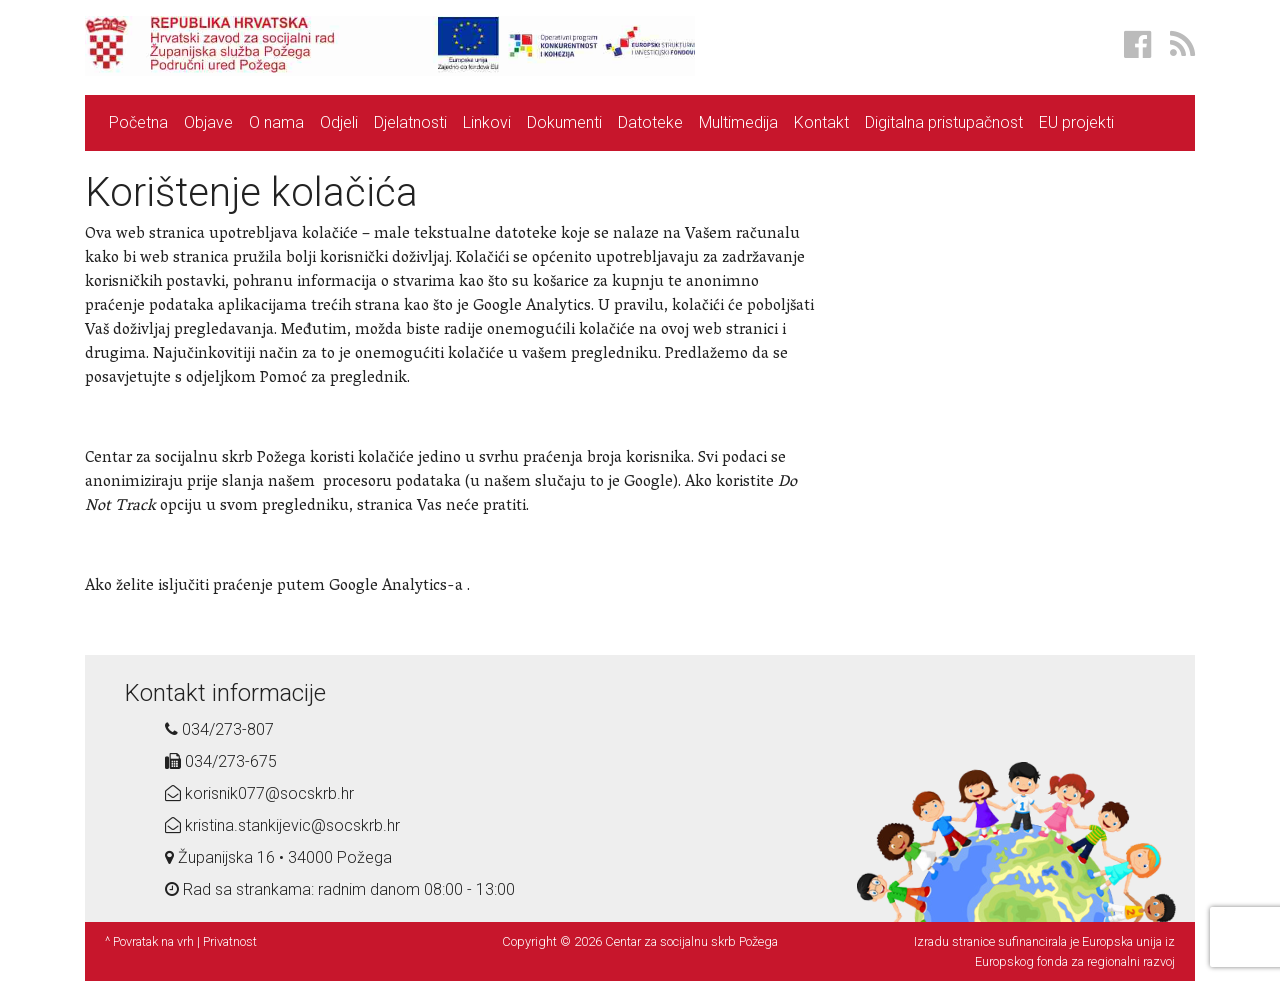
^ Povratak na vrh (149, 941)
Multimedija (738, 122)
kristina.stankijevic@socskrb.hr (282, 825)
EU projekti (1076, 122)
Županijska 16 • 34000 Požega (278, 857)
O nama (276, 122)
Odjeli (339, 122)
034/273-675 (221, 761)
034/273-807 (219, 729)
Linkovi (487, 122)
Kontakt (821, 122)
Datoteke (650, 122)
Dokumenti (564, 122)
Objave (208, 122)
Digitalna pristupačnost (944, 122)
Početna (138, 122)
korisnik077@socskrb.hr (259, 793)
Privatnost (230, 941)
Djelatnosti (410, 122)
